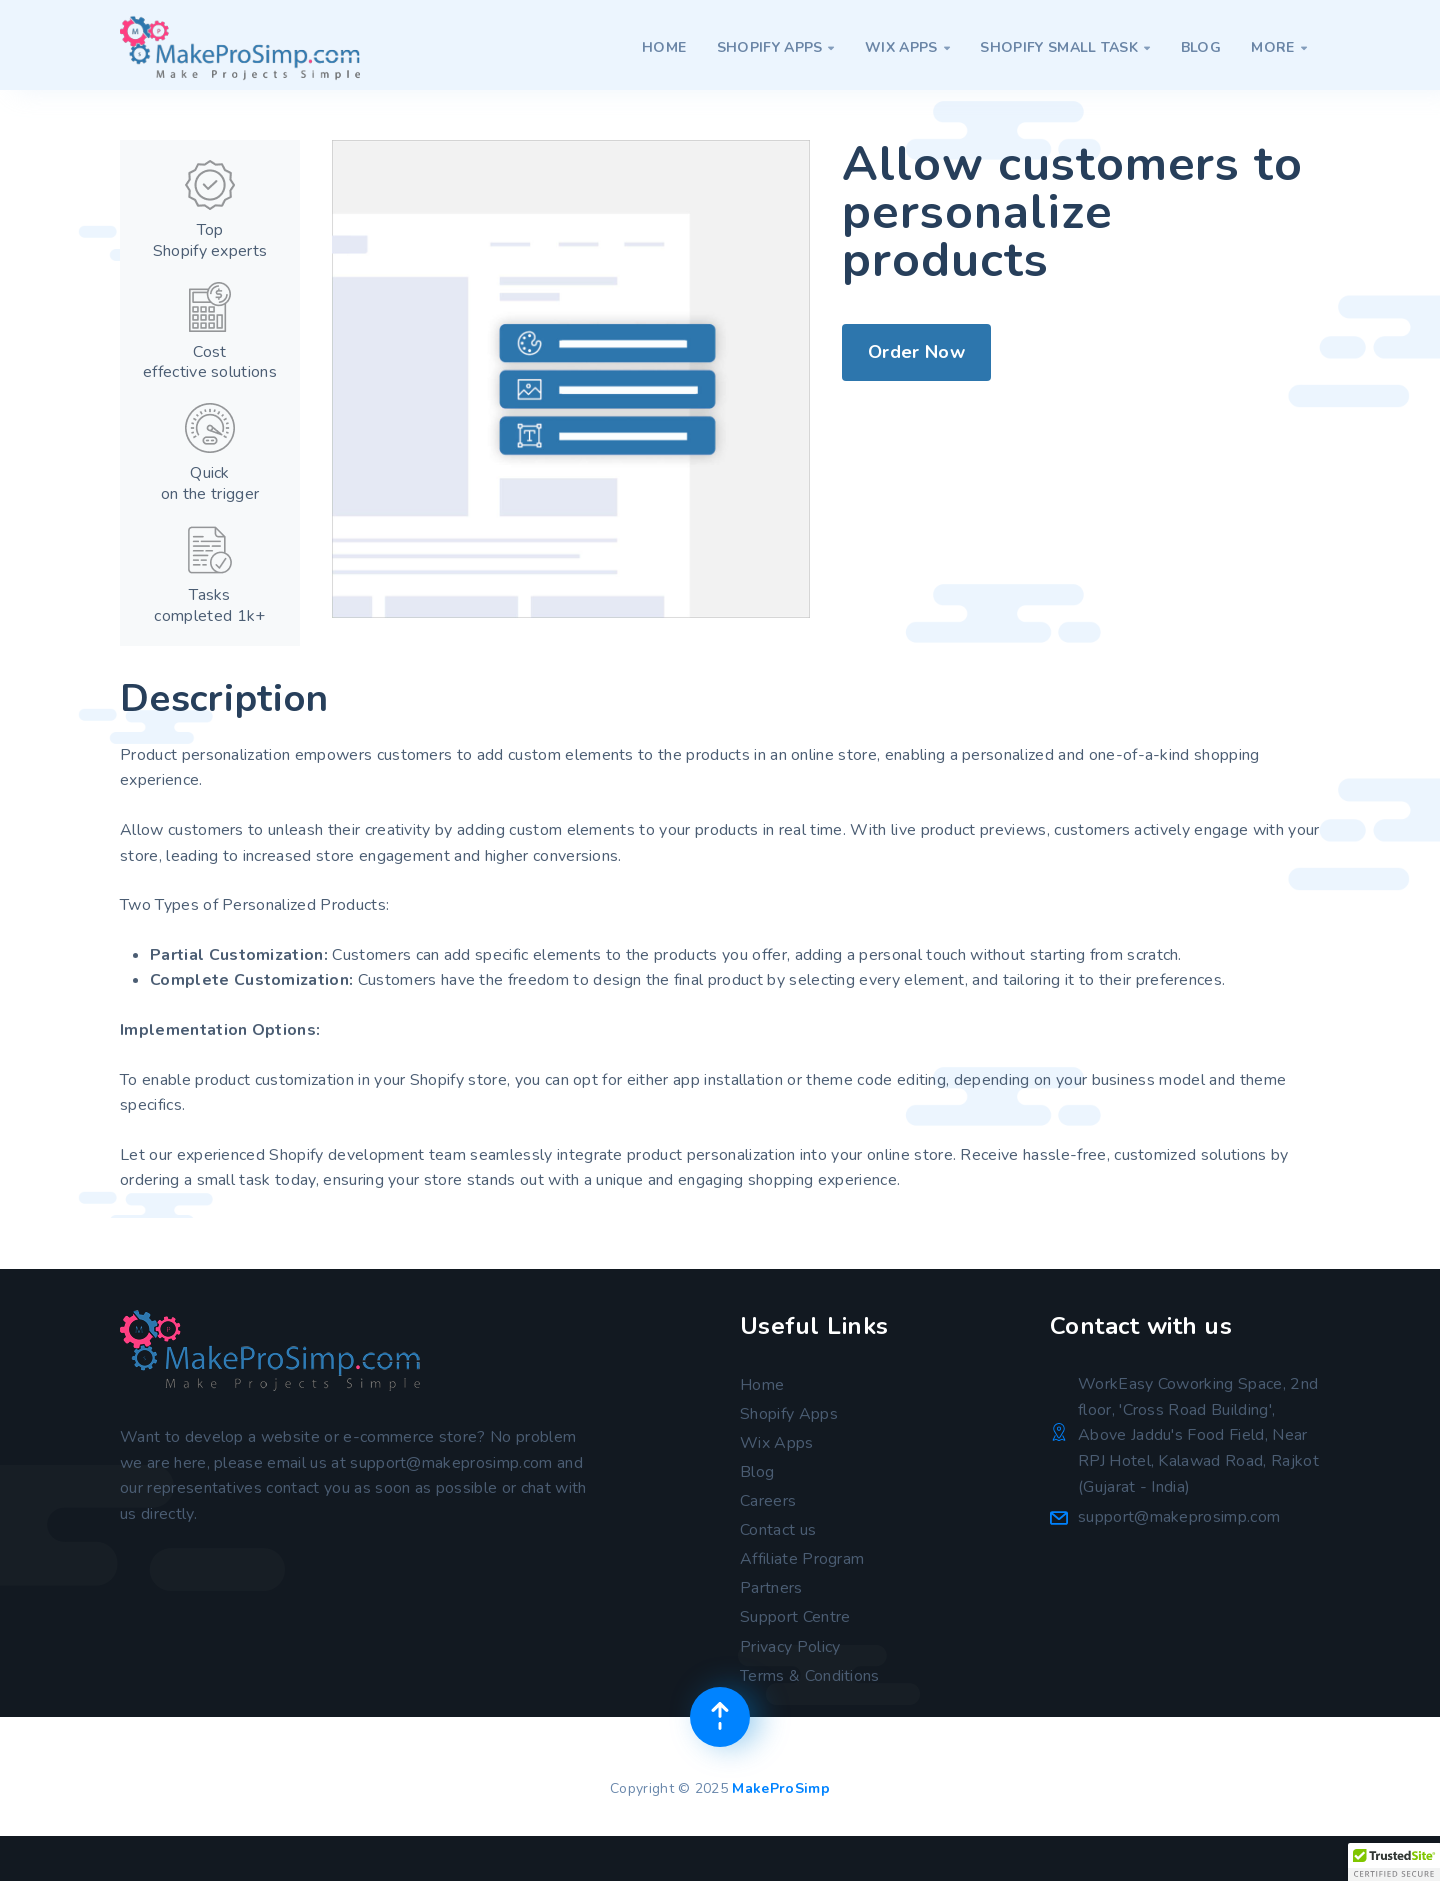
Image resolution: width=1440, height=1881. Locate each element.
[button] (1394, 1862)
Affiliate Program (802, 1559)
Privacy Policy (790, 1647)
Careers (768, 1501)
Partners (771, 1588)
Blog (1201, 47)
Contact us (778, 1530)
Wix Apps (907, 47)
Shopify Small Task (1065, 47)
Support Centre (795, 1617)
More (1279, 47)
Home (664, 47)
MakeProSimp (781, 1788)
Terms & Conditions (810, 1676)
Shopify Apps (776, 47)
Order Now (916, 352)
